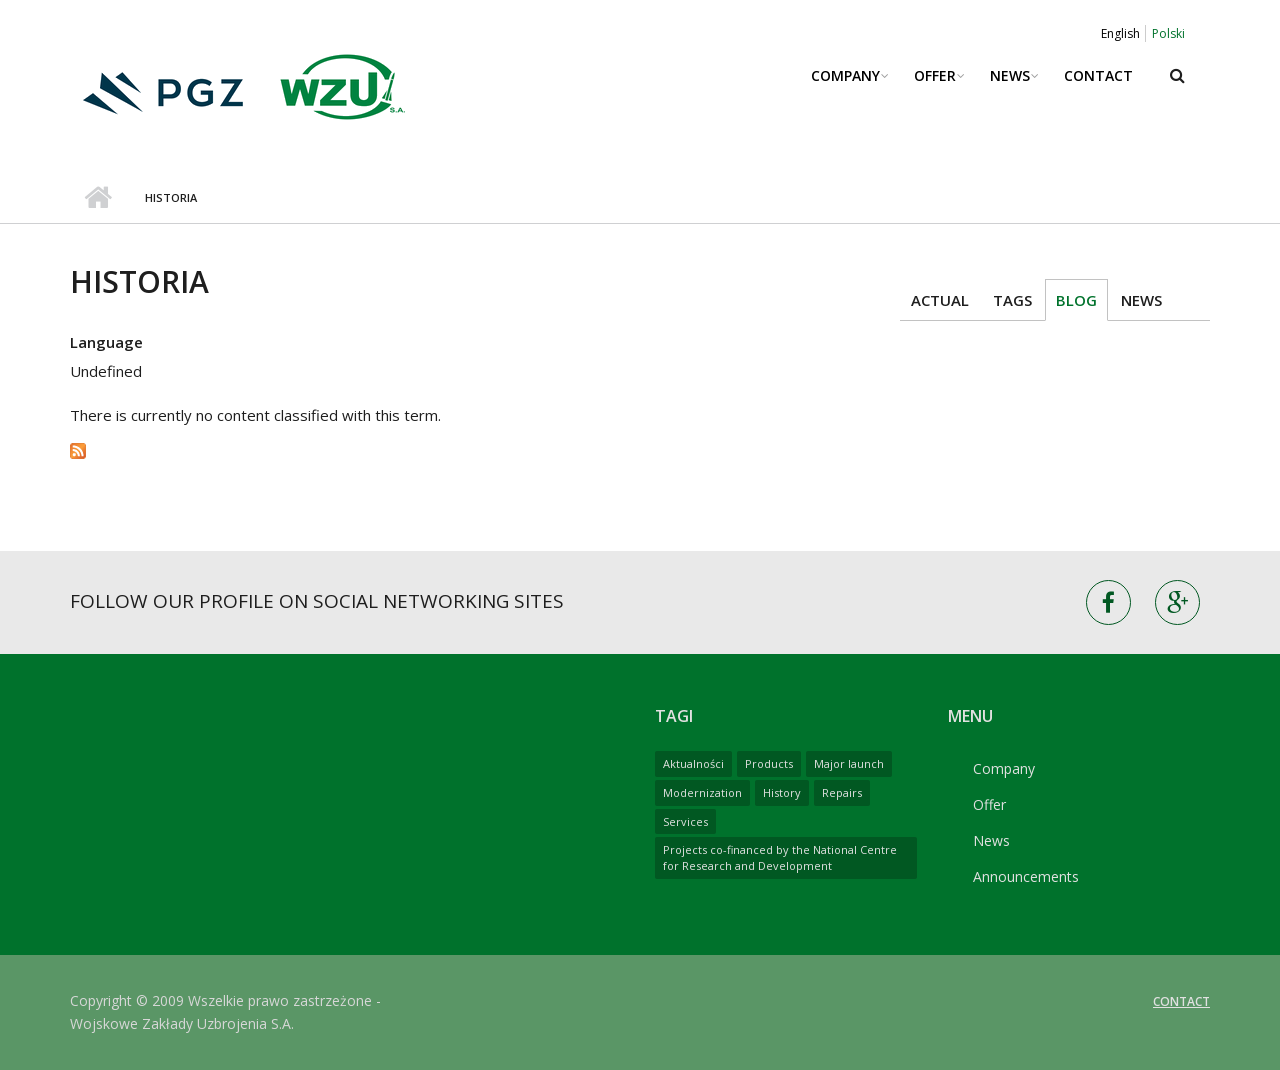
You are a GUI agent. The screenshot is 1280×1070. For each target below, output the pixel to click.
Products (769, 763)
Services (685, 821)
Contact (1098, 75)
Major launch (849, 763)
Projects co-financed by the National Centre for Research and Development (780, 857)
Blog (1076, 300)
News (1010, 75)
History (782, 792)
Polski (1168, 33)
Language (106, 342)
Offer (935, 75)
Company (845, 75)
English (1120, 33)
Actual (940, 300)
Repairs (842, 792)
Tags (1012, 300)
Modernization (702, 792)
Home (97, 198)
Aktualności (693, 763)
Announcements (1026, 876)
